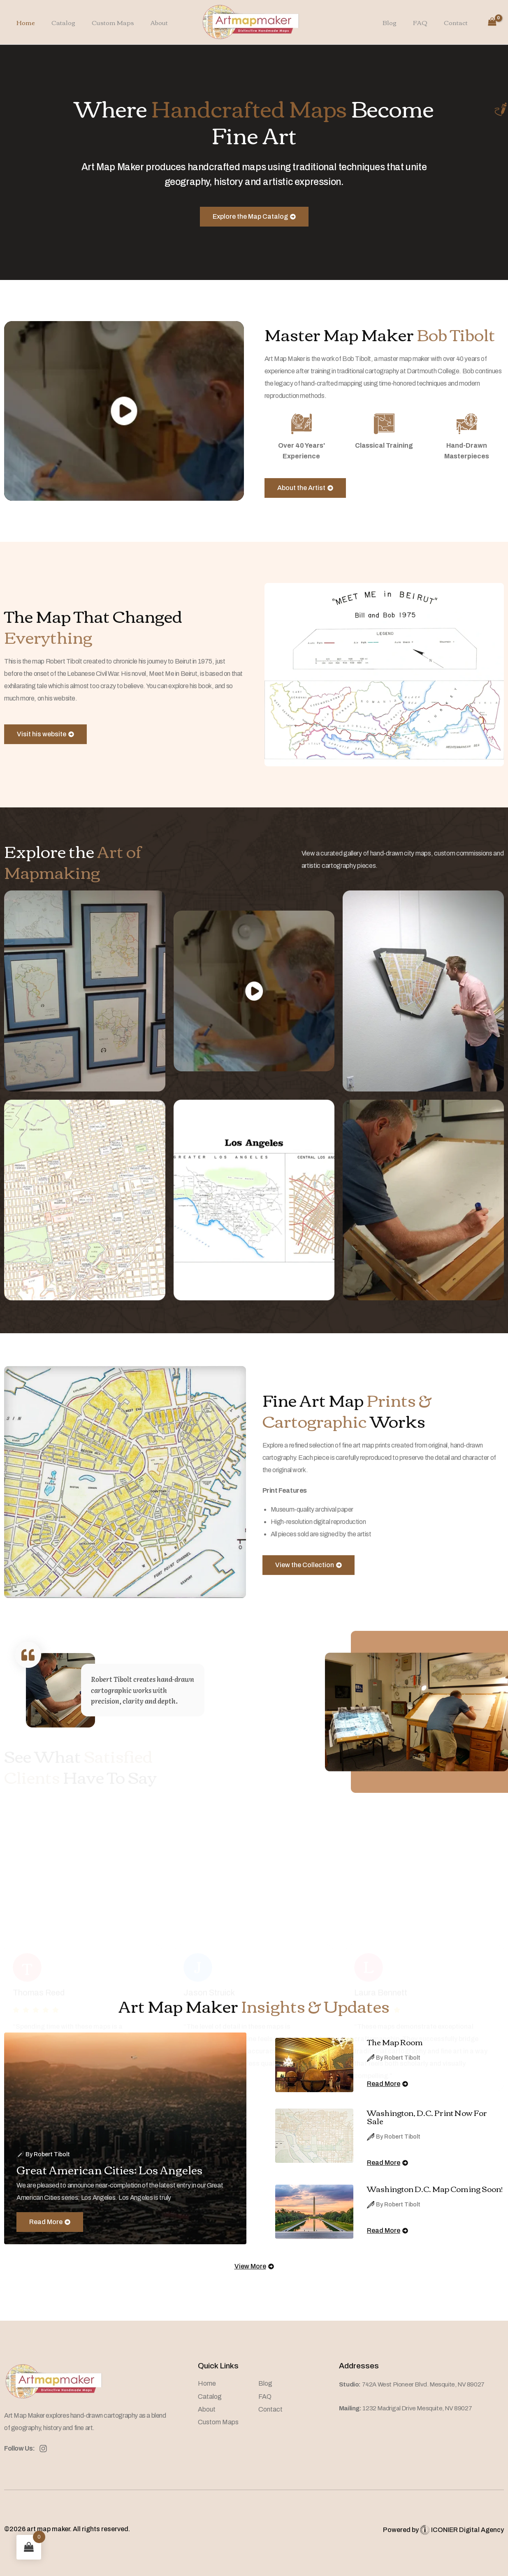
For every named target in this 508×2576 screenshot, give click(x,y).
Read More (49, 2234)
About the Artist (305, 500)
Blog (400, 22)
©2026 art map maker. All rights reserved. (67, 2528)
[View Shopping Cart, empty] (492, 22)
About (144, 22)
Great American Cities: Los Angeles (119, 2168)
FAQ (426, 22)
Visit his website (45, 746)
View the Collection (308, 1577)
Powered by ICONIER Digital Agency (443, 2529)
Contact (458, 22)
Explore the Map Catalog (254, 216)
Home (23, 22)
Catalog (57, 22)
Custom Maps (102, 22)
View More (254, 2273)
